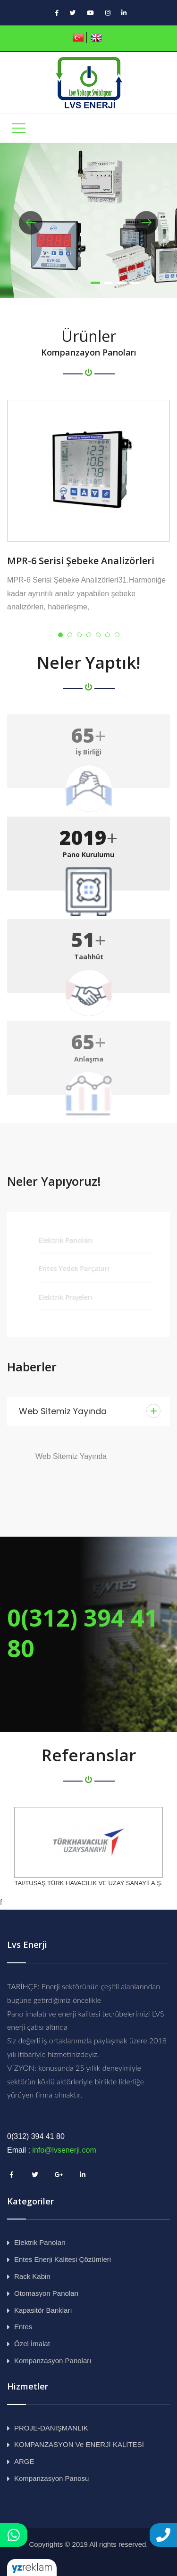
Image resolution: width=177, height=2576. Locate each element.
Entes (23, 2327)
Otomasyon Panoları (46, 2293)
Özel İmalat (32, 2344)
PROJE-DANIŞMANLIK (51, 2428)
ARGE (24, 2461)
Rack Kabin (32, 2276)
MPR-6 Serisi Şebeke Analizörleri (80, 560)
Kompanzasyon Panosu (51, 2478)
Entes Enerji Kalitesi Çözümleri (62, 2259)
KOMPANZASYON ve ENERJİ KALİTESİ (79, 2444)
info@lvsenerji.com (64, 2150)
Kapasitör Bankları (43, 2310)
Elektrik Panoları (40, 2242)
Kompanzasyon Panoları (52, 2361)
